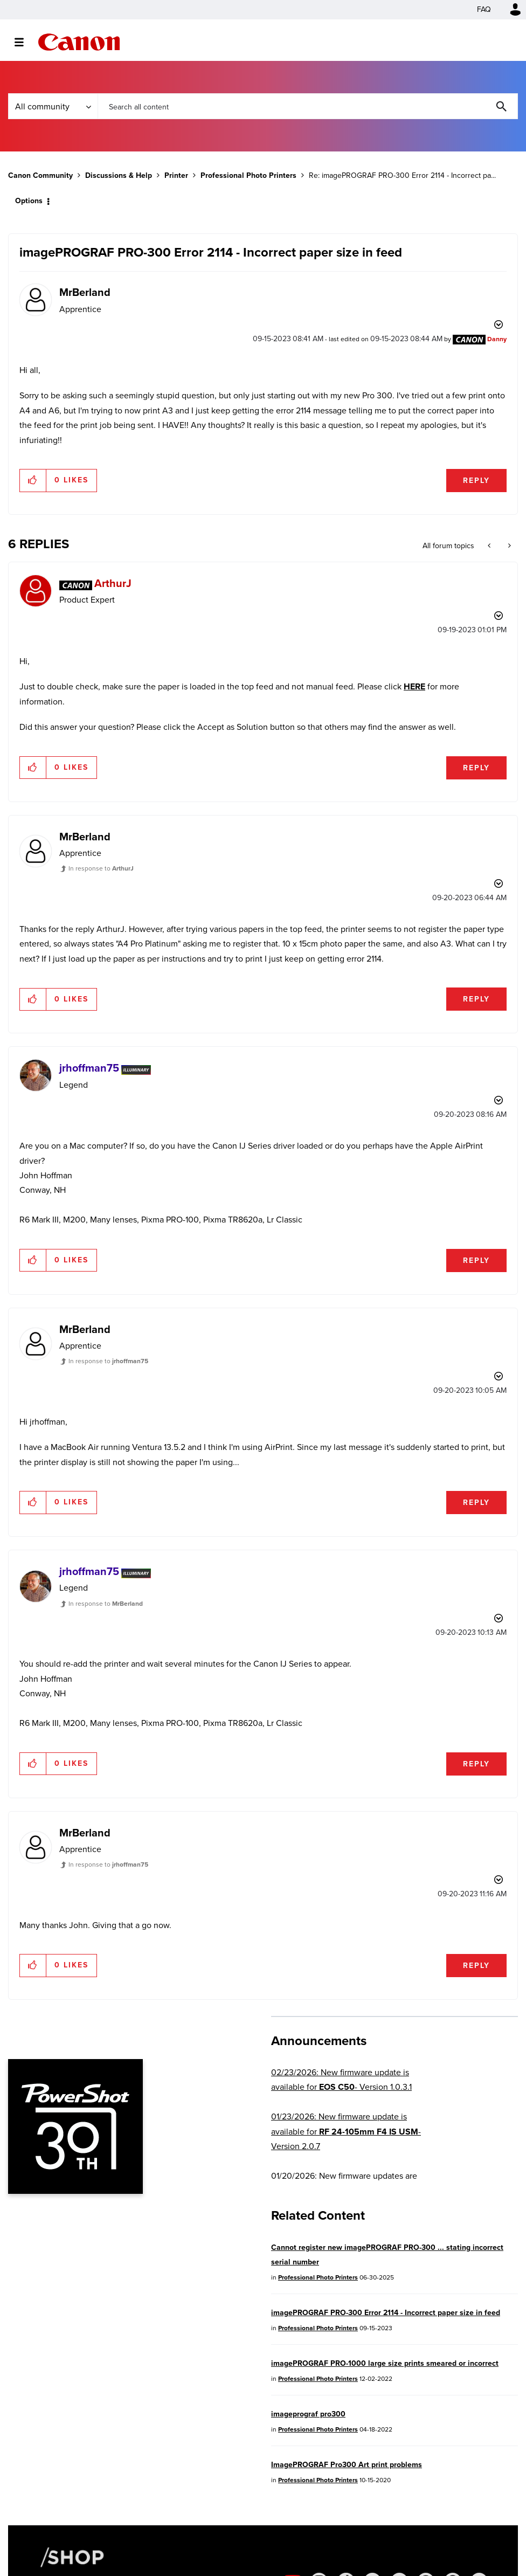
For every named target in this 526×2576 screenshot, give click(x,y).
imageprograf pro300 (308, 2414)
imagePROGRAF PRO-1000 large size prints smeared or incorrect (385, 2363)
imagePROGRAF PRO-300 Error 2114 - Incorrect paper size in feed (385, 2312)
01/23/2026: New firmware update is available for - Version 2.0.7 (346, 2131)
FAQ (484, 9)
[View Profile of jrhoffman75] (89, 1068)
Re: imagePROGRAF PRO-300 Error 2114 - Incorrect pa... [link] (402, 175)
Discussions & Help (118, 175)
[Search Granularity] (53, 106)
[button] (33, 480)
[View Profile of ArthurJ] (113, 583)
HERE (414, 686)
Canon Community (79, 42)
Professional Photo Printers (248, 175)
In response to (101, 868)
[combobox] (308, 106)
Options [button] (29, 200)
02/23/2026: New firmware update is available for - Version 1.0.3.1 (341, 2079)
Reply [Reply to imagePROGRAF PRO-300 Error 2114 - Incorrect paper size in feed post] (476, 480)
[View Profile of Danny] (497, 339)
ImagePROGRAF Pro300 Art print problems (346, 2464)
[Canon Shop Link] (67, 2556)
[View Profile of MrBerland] (84, 292)
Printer (176, 175)
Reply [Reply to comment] (476, 768)
